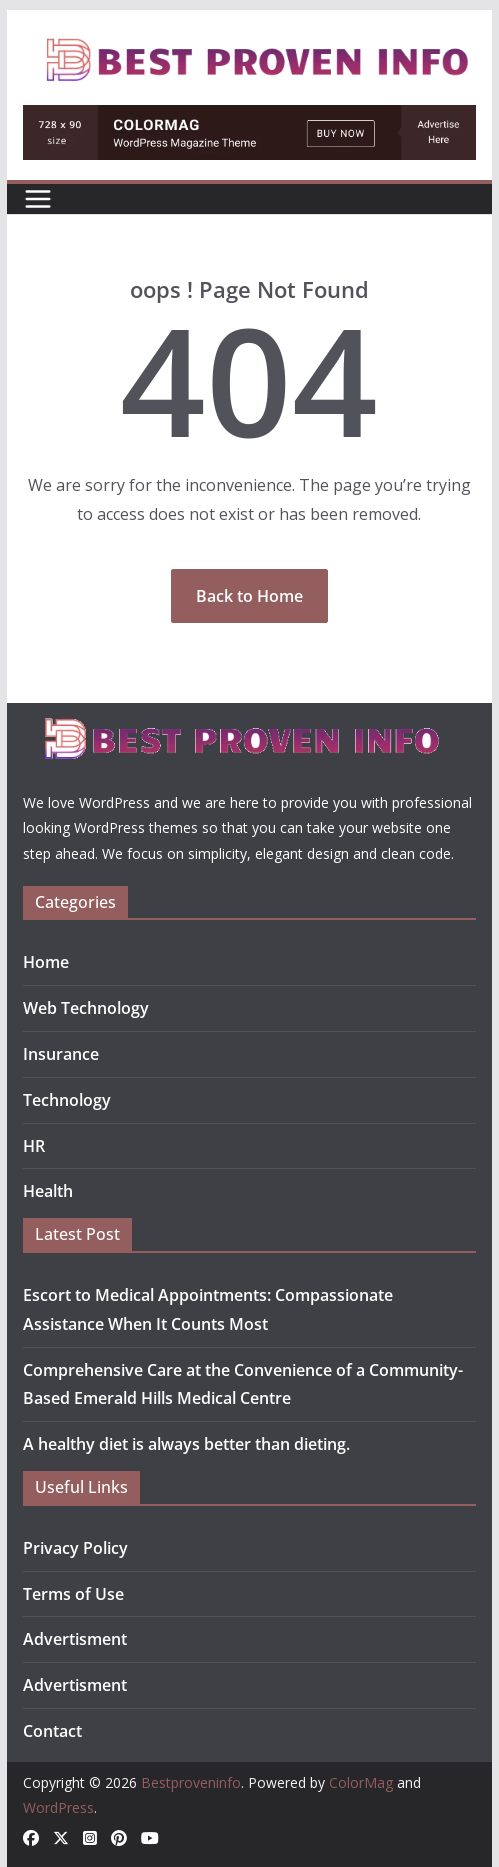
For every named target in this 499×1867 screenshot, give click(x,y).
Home (46, 962)
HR (34, 1146)
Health (48, 1191)
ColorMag (361, 1782)
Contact (52, 1731)
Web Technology (86, 1008)
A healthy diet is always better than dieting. (186, 1444)
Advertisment (75, 1639)
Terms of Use (73, 1594)
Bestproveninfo (191, 1782)
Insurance (61, 1054)
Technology (67, 1100)
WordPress (58, 1807)
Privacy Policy (75, 1548)
